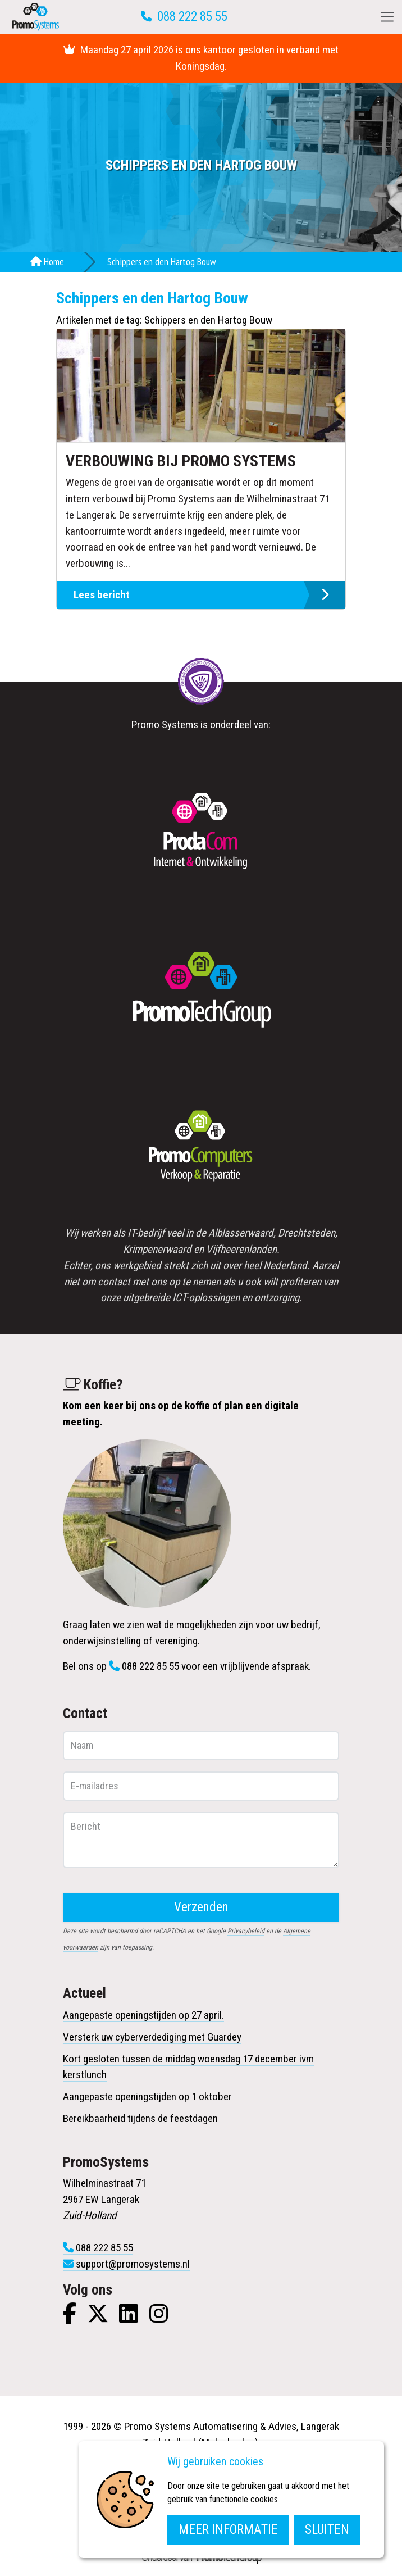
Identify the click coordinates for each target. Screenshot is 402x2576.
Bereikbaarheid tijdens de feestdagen (140, 2118)
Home (47, 261)
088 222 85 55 (192, 16)
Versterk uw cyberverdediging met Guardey (152, 2036)
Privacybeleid (245, 1931)
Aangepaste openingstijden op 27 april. (143, 2015)
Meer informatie (228, 2529)
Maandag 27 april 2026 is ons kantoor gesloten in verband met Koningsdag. (201, 57)
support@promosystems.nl (133, 2263)
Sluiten (327, 2529)
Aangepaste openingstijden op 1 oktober (147, 2096)
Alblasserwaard (240, 1232)
